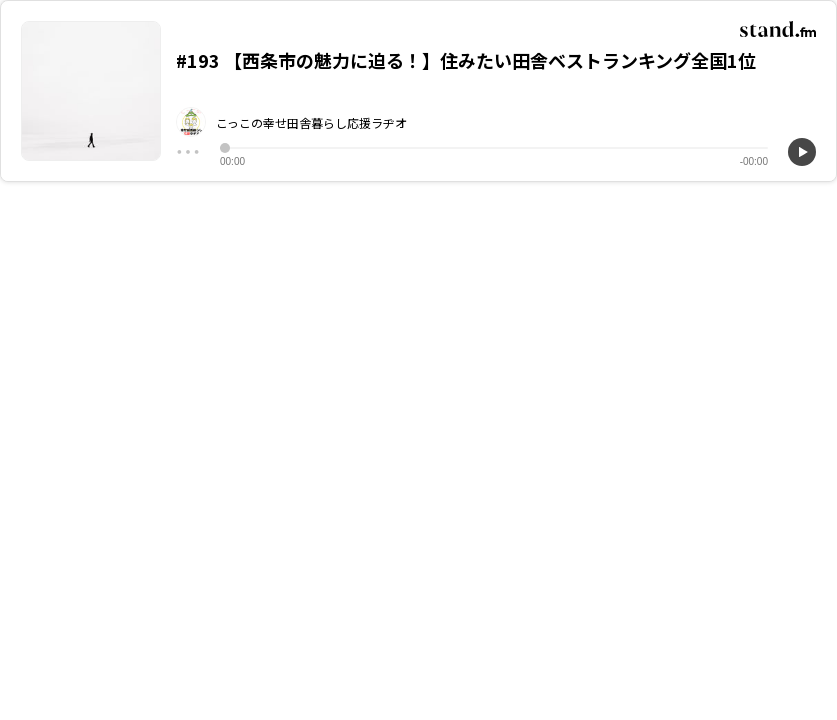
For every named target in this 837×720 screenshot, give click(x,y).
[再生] (802, 152)
